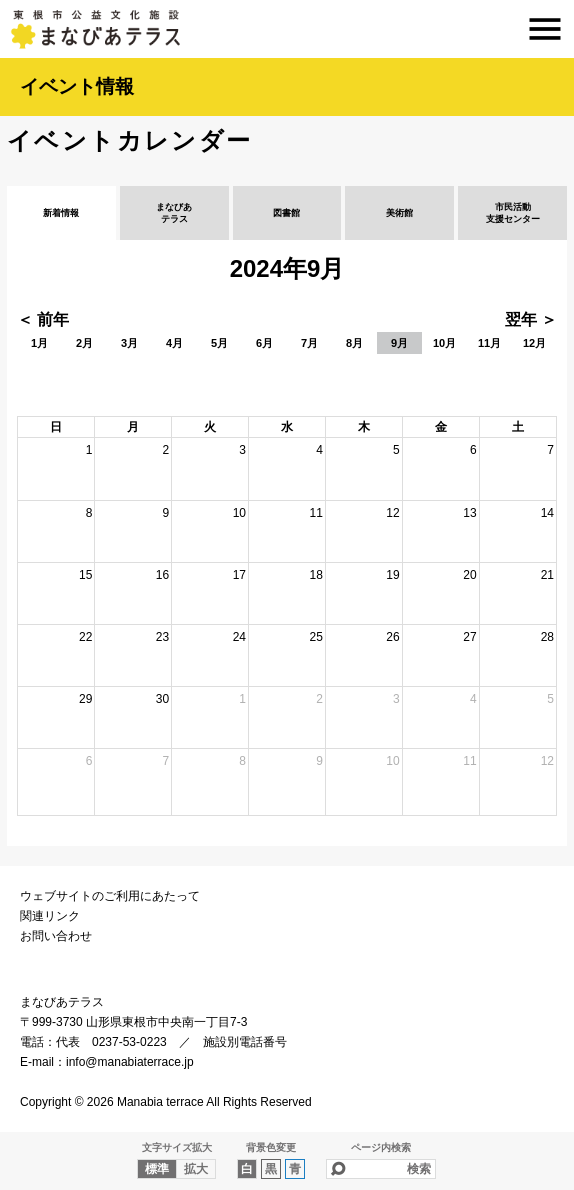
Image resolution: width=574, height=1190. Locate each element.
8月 (354, 343)
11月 (489, 343)
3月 (129, 343)
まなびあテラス (287, 29)
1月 (39, 343)
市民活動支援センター (513, 213)
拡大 (196, 1169)
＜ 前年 (43, 319)
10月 (444, 343)
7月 (309, 343)
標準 (157, 1169)
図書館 (286, 213)
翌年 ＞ (531, 319)
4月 (174, 343)
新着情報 (61, 213)
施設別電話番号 (245, 1042)
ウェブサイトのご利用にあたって (110, 896)
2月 (84, 343)
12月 (534, 343)
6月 (264, 343)
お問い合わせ (56, 936)
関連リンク (50, 916)
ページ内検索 (381, 1147)
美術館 (399, 213)
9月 (399, 343)
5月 (219, 343)
